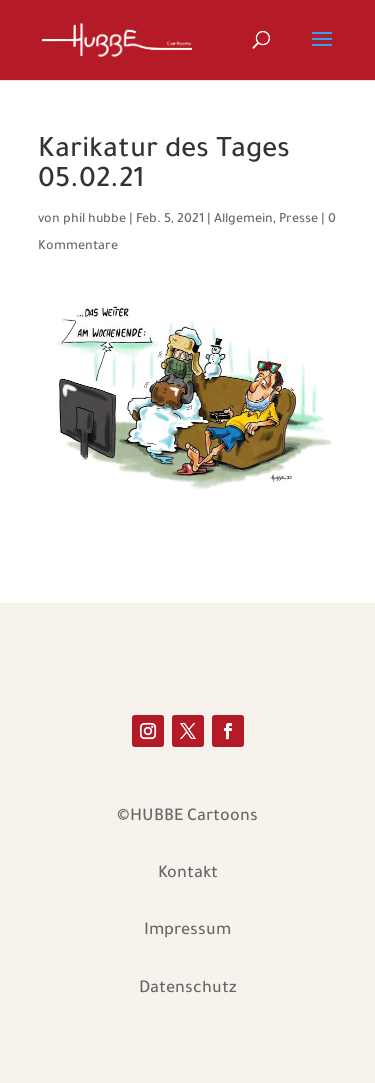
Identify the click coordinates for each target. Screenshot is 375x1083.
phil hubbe (94, 220)
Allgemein (243, 220)
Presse (298, 220)
